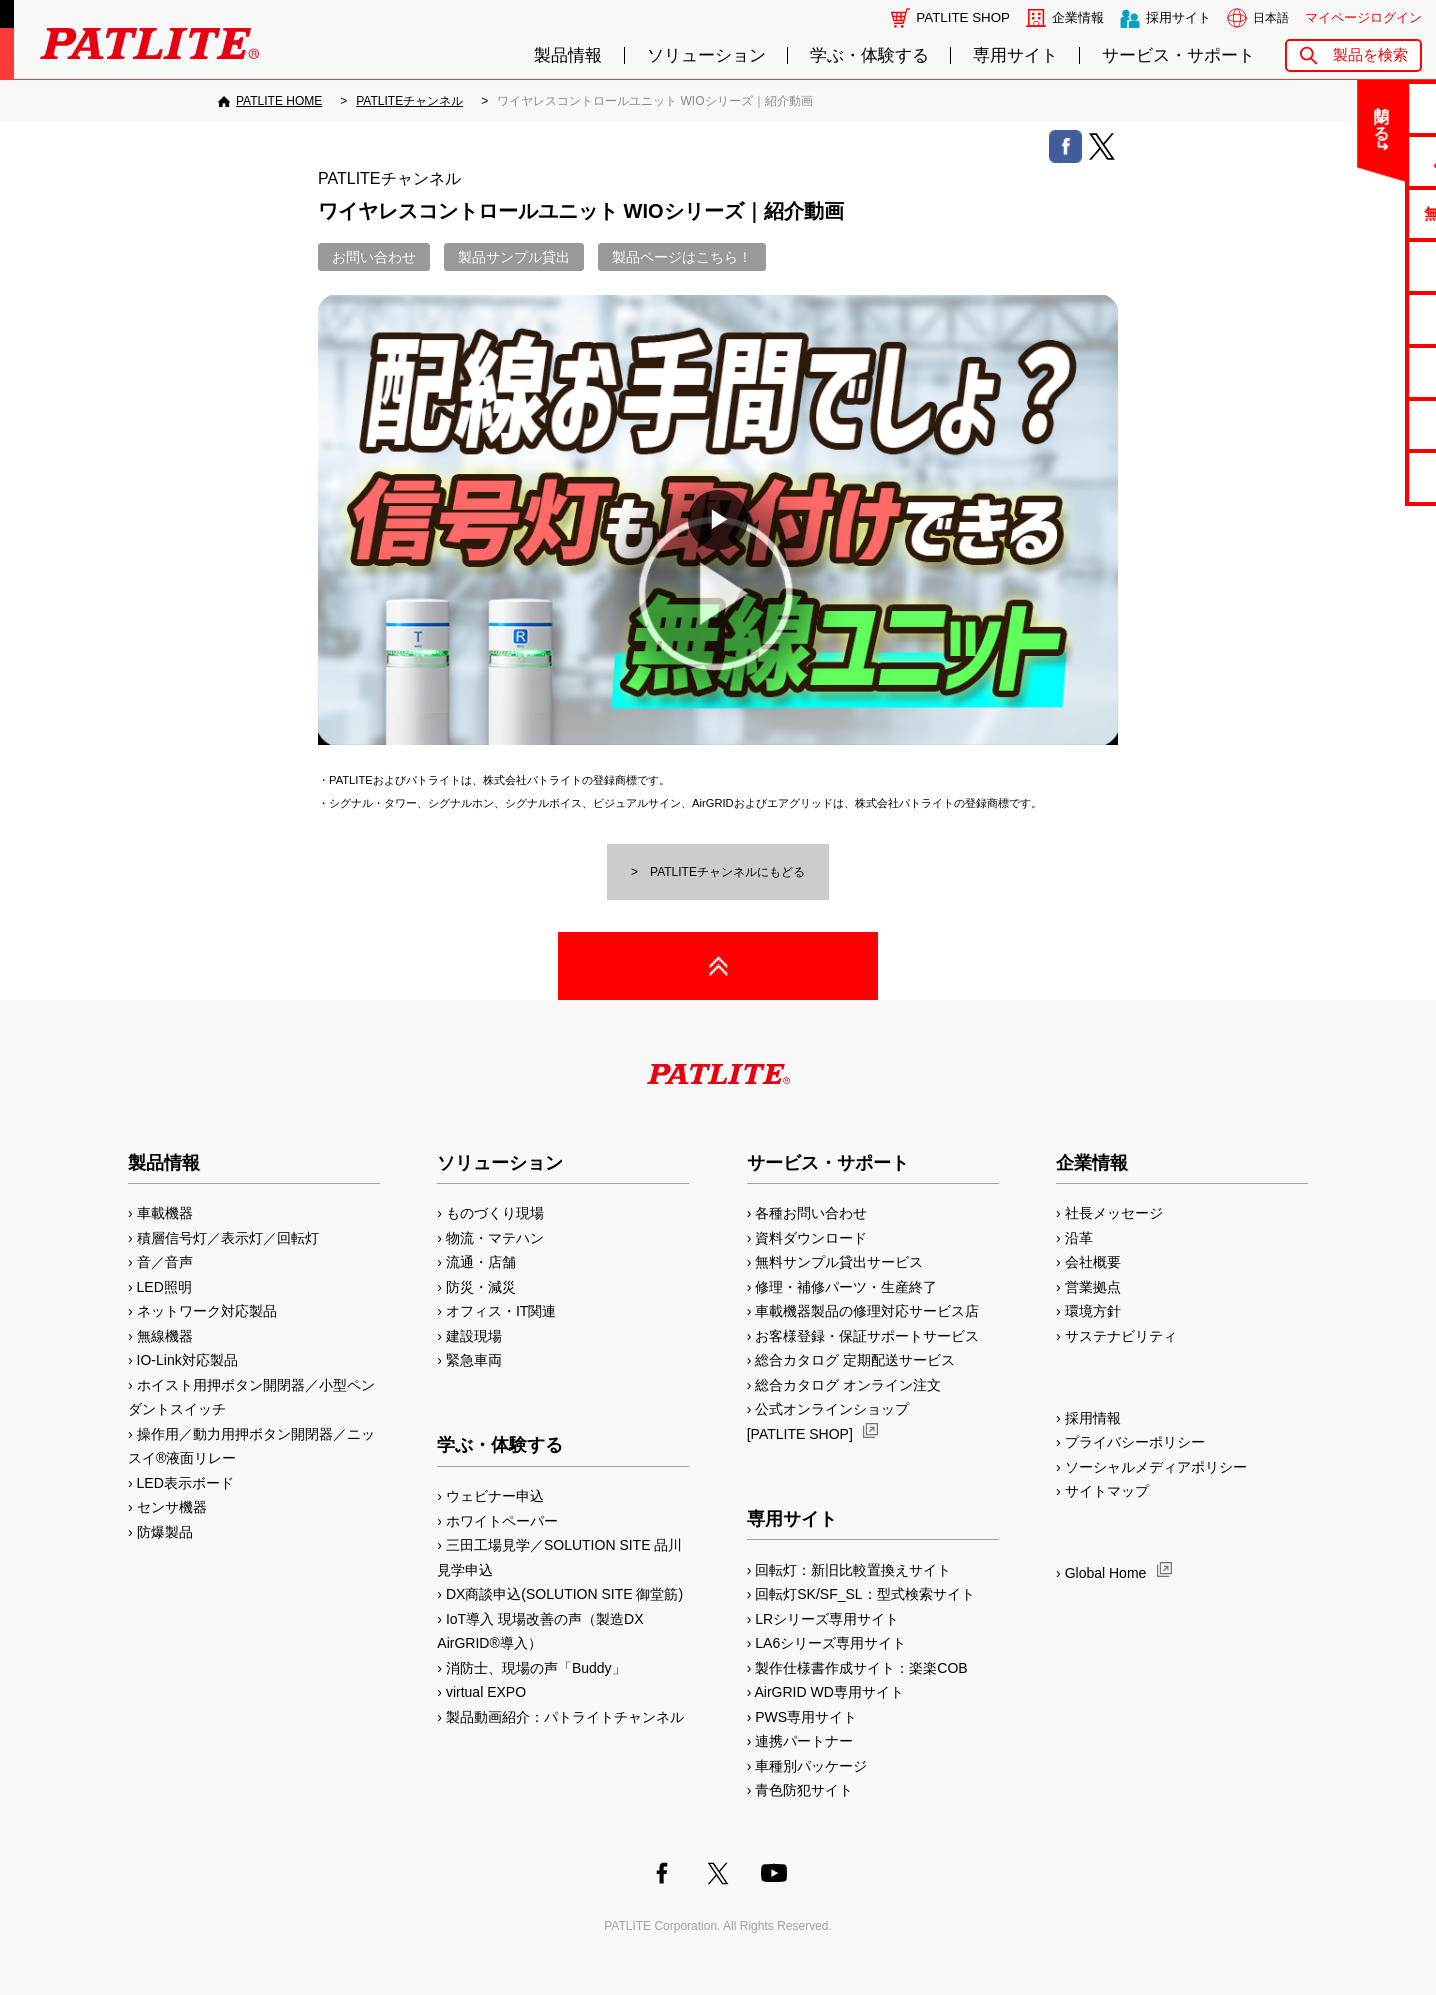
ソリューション (706, 55)
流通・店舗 (481, 1262)
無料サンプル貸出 (1357, 213)
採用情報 (1093, 1418)
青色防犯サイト (804, 1790)
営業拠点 (1093, 1287)
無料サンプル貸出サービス (839, 1262)
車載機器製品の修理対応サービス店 (867, 1311)
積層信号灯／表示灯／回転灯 (228, 1238)
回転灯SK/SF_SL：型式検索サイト (864, 1594)
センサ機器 (172, 1507)
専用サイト (1015, 55)
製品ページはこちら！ (682, 257)
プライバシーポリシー (1135, 1442)
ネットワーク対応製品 (207, 1311)
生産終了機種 (1357, 371)
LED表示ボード (185, 1483)
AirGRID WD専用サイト (829, 1692)
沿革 (1079, 1238)
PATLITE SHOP (963, 17)
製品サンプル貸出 (514, 257)
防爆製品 (165, 1532)
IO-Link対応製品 (187, 1360)
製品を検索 (1370, 54)
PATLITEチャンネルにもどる (727, 872)
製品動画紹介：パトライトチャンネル (565, 1717)
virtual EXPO (486, 1692)
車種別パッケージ (811, 1766)
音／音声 (165, 1262)
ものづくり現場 (495, 1213)
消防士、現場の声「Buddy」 (536, 1668)
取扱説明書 (1357, 318)
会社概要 (1093, 1262)
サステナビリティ (1121, 1336)
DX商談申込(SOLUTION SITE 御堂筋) (564, 1594)
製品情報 (568, 55)
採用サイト (1178, 17)
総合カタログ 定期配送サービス (855, 1360)
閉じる (1254, 114)
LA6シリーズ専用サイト (830, 1643)
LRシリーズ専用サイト (827, 1619)
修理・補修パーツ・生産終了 (846, 1287)
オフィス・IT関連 (501, 1311)
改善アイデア (1357, 476)
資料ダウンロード (811, 1238)
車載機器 (165, 1213)
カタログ (1357, 265)
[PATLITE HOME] (270, 101)
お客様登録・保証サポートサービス (867, 1336)
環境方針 (1093, 1311)
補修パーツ (1357, 424)
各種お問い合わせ (811, 1213)
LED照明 (164, 1287)
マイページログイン (1363, 17)
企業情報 (1078, 17)
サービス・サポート (1178, 55)
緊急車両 (474, 1360)
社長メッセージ (1114, 1213)
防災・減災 (481, 1287)
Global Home (1106, 1573)
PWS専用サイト (806, 1717)
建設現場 (474, 1336)
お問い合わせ (1357, 107)
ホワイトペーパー (502, 1521)
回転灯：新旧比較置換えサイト (853, 1570)
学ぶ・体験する (869, 55)
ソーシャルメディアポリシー (1156, 1467)
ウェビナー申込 (495, 1496)
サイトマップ (1107, 1491)
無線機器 (165, 1336)
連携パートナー (804, 1741)
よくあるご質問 (1357, 160)
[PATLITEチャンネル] (409, 101)
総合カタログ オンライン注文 (848, 1385)
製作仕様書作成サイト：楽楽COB (861, 1668)
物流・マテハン (495, 1238)
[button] (718, 520)
